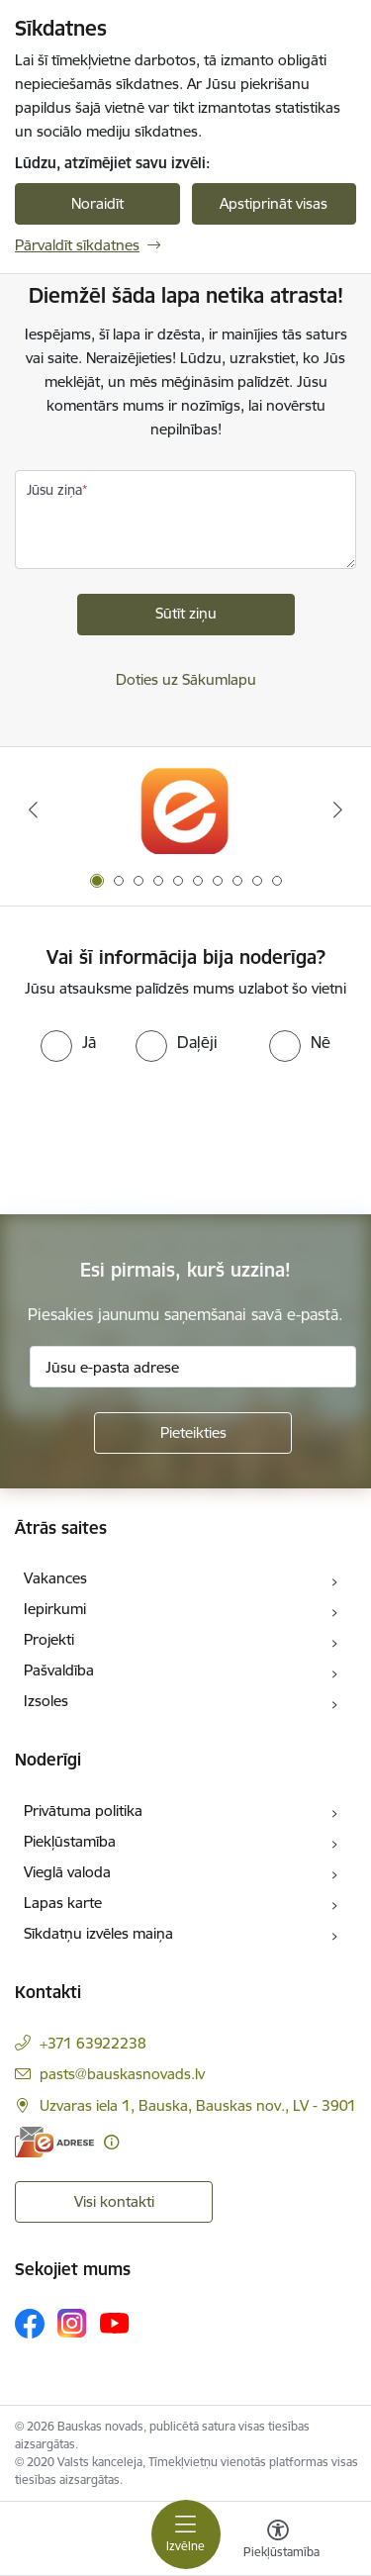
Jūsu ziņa (54, 490)
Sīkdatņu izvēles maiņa (98, 1933)
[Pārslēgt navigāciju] (186, 2534)
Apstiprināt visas (273, 203)
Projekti (49, 1639)
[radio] (68, 1042)
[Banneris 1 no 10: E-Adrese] (185, 810)
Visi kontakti (114, 2201)
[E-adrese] (54, 2142)
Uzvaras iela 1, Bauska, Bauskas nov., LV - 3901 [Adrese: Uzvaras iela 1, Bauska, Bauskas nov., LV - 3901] (198, 2105)
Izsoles (46, 1700)
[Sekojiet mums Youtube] (115, 2323)
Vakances (55, 1578)
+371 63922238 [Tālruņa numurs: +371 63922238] (93, 2043)
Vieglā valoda (67, 1871)
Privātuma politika (83, 1810)
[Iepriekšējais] (32, 809)
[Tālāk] (338, 809)
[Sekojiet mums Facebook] (30, 2323)
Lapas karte (63, 1902)
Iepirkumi (55, 1608)
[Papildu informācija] (111, 2142)
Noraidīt (97, 203)
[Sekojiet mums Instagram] (72, 2323)
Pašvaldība (59, 1670)
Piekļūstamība (70, 1841)
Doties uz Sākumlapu (186, 679)
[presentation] (165, 1136)
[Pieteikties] (193, 1433)
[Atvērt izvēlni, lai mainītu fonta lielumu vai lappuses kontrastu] (278, 2541)
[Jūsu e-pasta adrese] (193, 1366)
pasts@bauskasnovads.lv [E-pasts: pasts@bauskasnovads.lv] (122, 2073)
